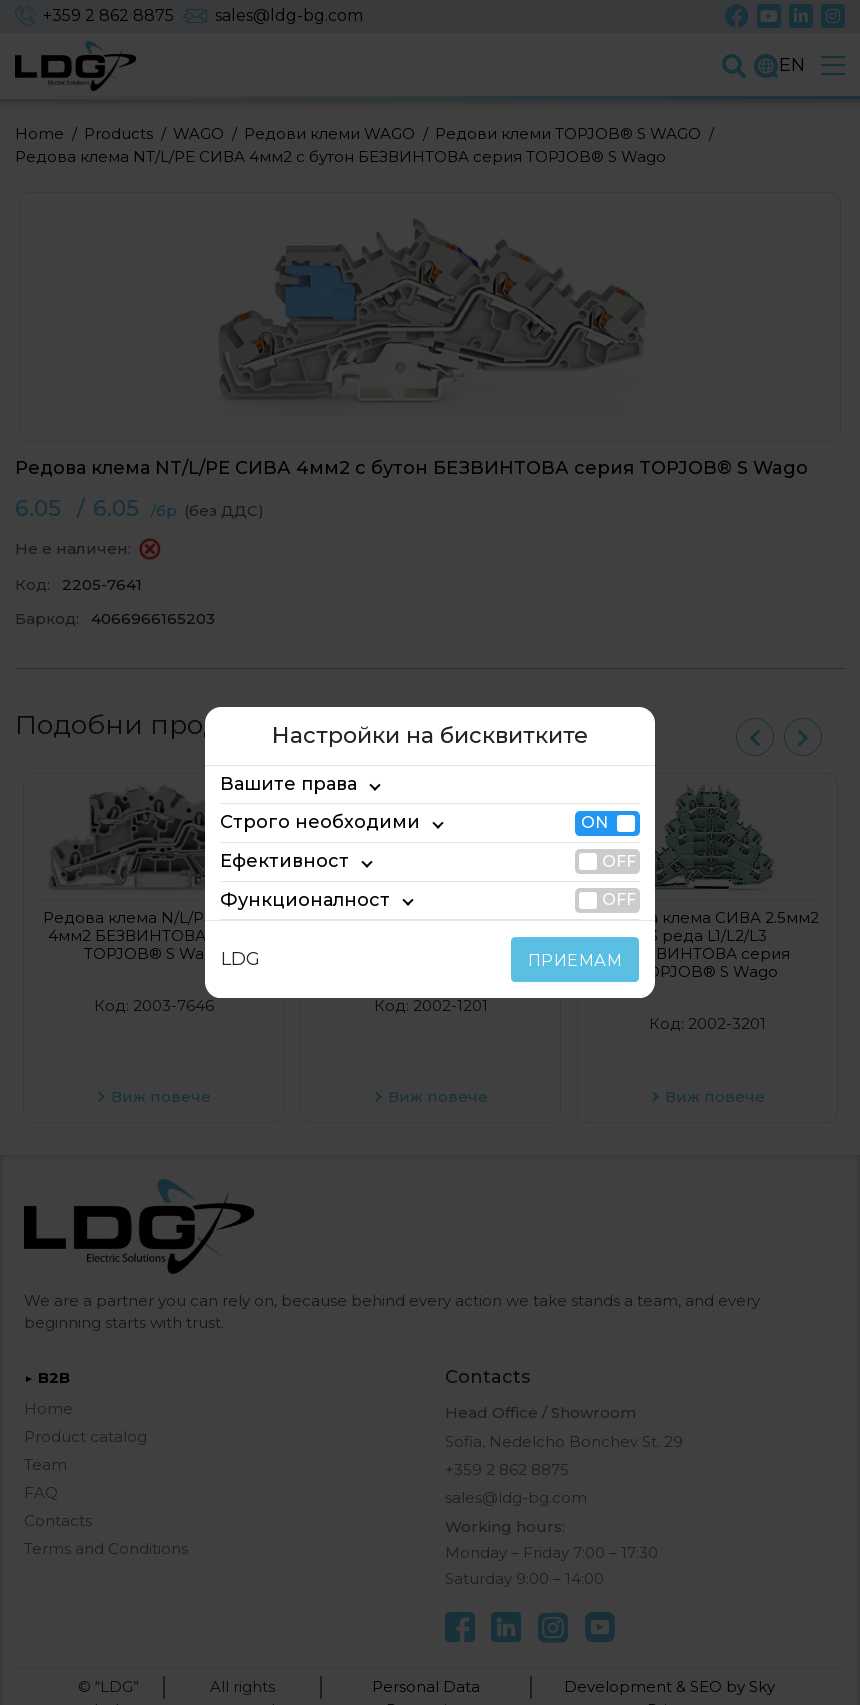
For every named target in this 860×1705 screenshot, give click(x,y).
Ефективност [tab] (275, 861)
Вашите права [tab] (279, 784)
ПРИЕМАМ (579, 960)
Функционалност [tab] (289, 900)
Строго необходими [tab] (302, 823)
